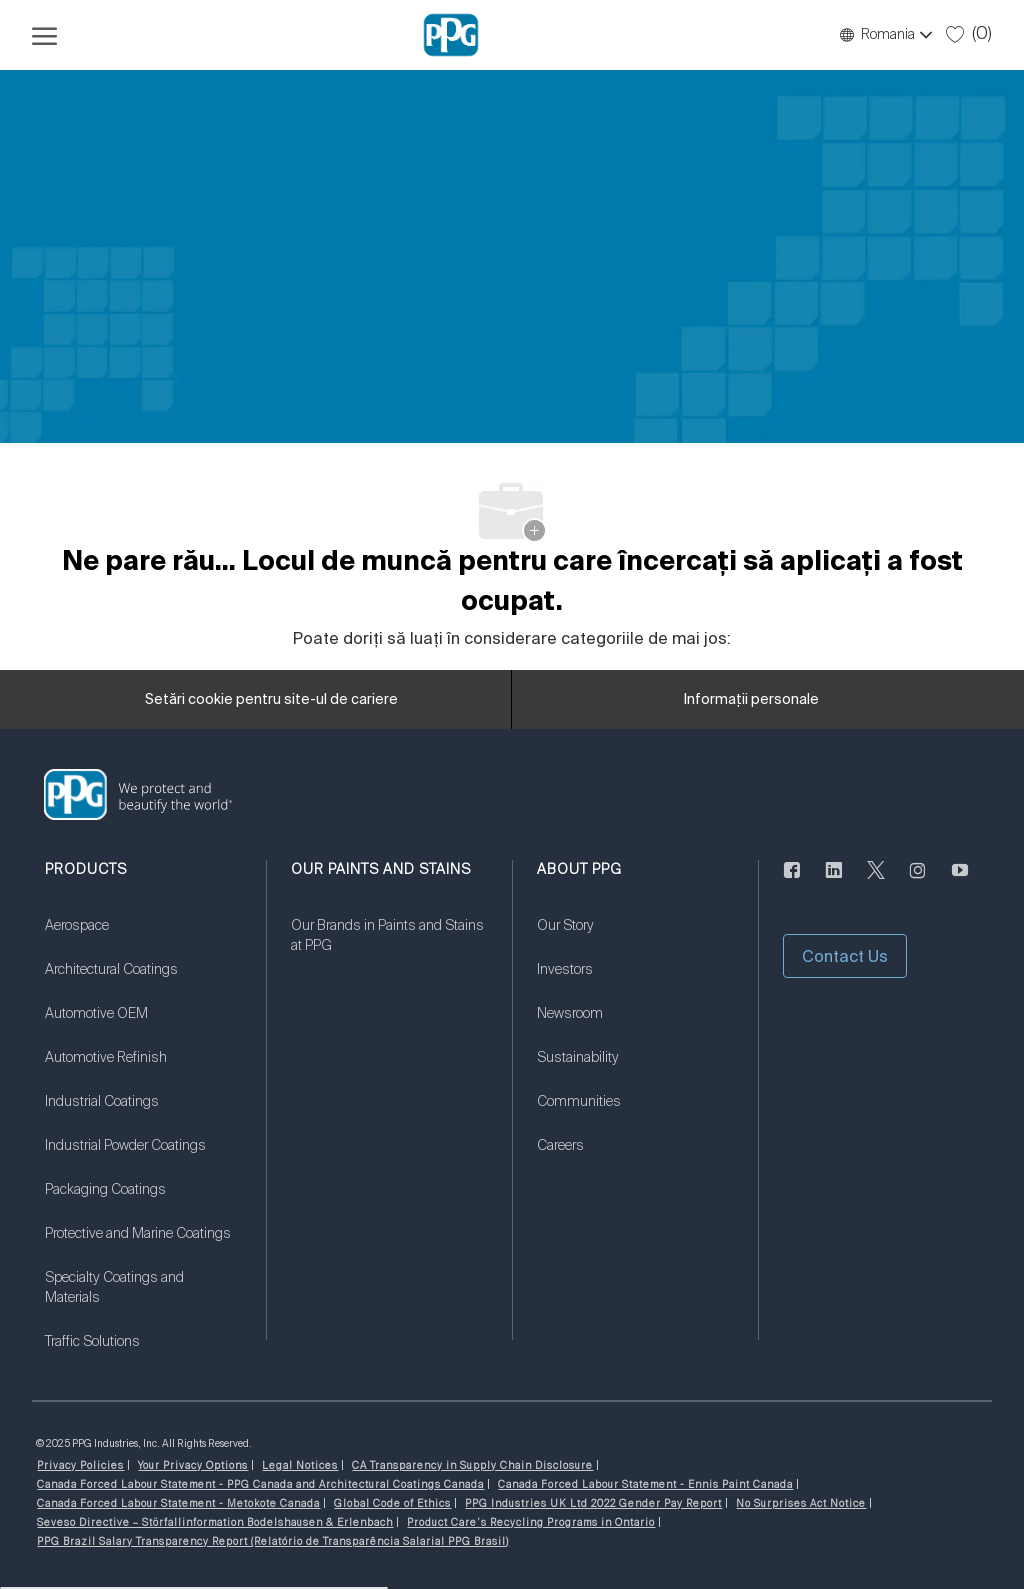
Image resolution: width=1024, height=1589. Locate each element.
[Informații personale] (751, 700)
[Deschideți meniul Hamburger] (44, 35)
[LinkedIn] (834, 882)
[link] (143, 938)
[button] (885, 35)
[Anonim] (792, 882)
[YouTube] (960, 882)
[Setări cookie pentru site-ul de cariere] (271, 700)
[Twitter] (876, 882)
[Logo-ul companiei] (451, 35)
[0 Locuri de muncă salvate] (969, 34)
